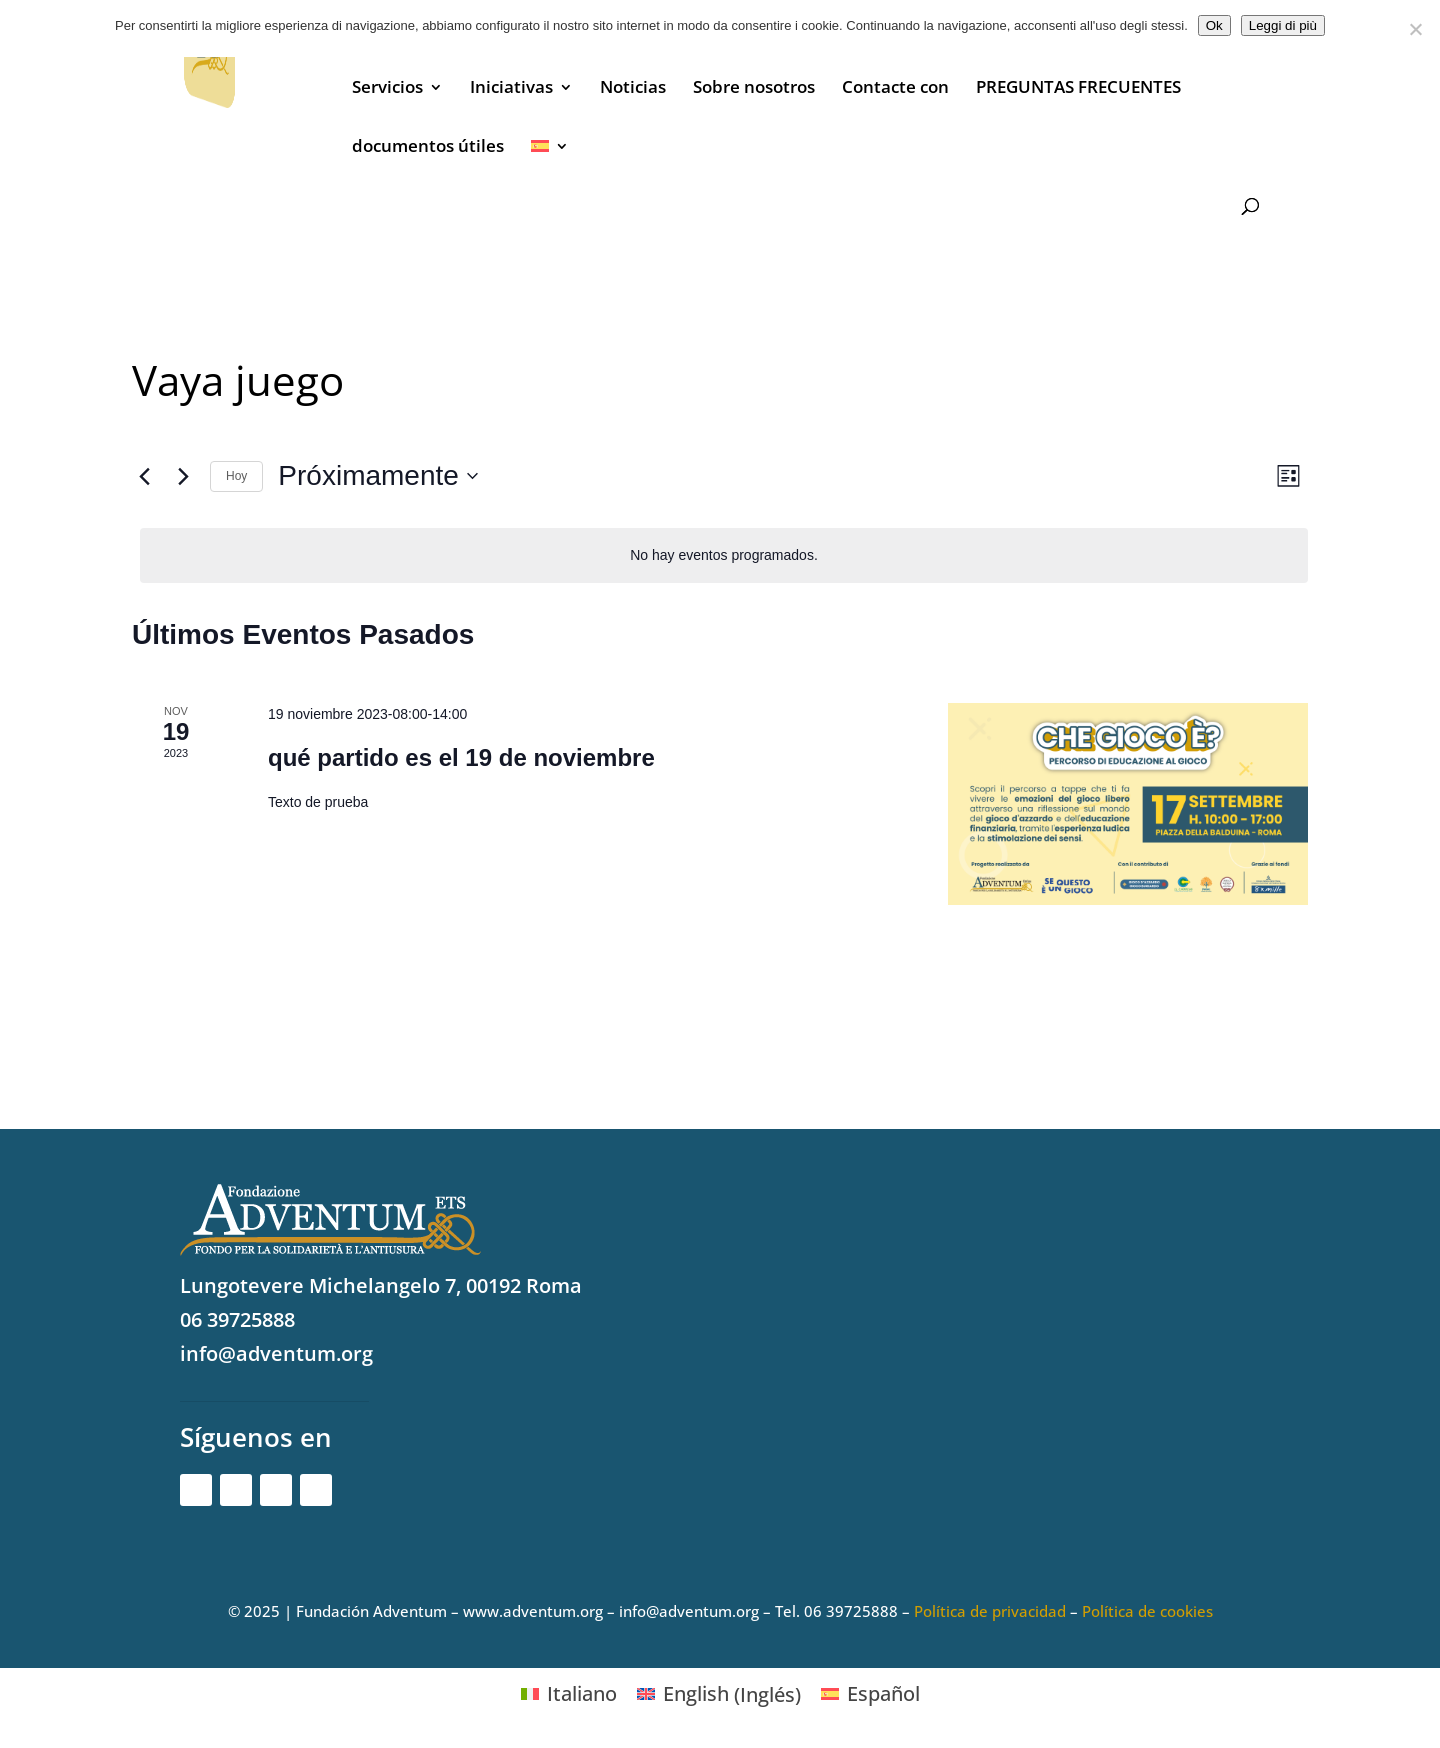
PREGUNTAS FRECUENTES (1078, 89)
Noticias (633, 89)
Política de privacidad (990, 1611)
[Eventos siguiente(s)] (183, 476)
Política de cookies (1147, 1611)
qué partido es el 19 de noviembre (461, 757)
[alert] (724, 555)
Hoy (236, 476)
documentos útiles (428, 148)
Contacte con (895, 89)
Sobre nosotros (754, 89)
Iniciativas (511, 89)
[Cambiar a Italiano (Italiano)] (569, 1694)
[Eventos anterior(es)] (144, 476)
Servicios (387, 89)
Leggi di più (1283, 25)
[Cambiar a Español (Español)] (870, 1694)
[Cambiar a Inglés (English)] (719, 1694)
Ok (1214, 25)
